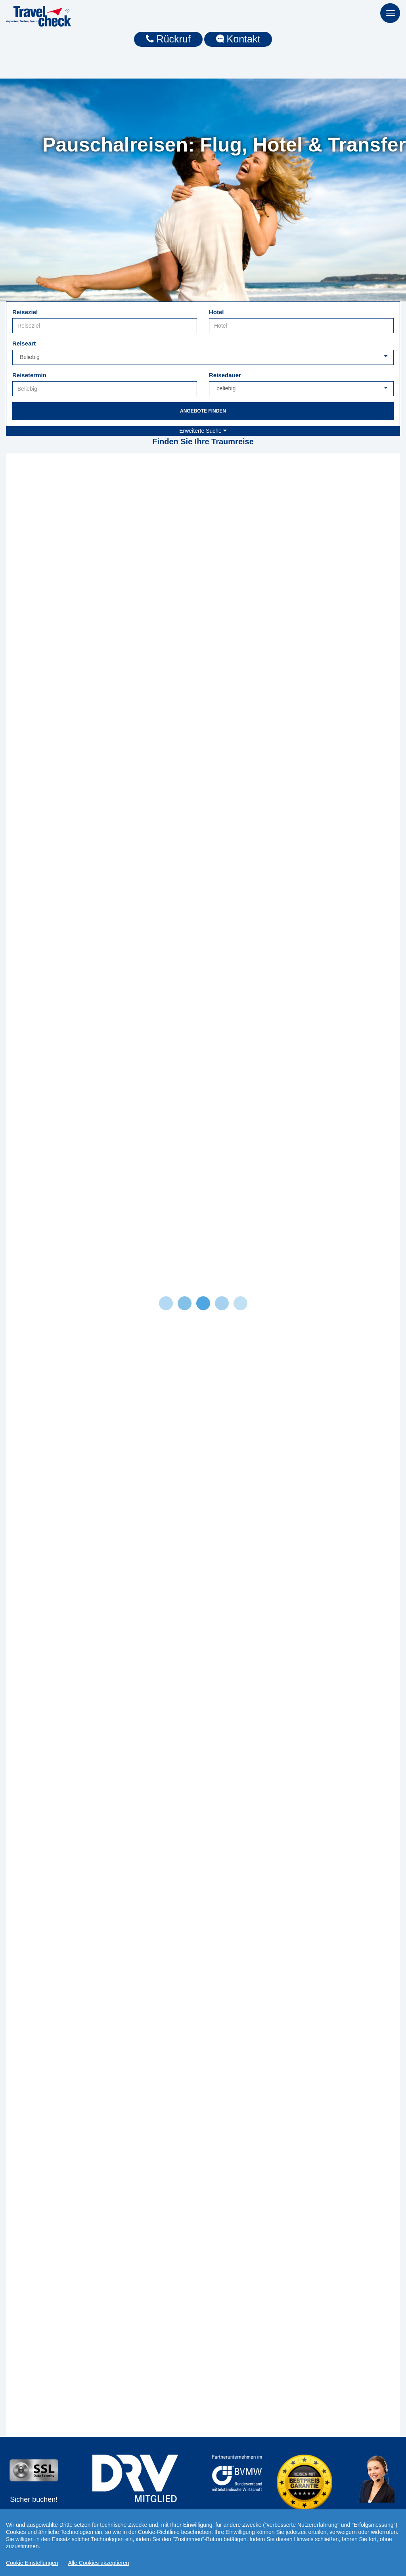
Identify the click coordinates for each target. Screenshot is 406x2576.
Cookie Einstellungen (32, 2563)
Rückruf (168, 38)
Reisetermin (29, 375)
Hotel (216, 312)
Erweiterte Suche (203, 431)
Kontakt (238, 38)
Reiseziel (25, 312)
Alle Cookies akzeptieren (98, 2563)
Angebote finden (203, 411)
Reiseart (24, 343)
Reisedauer (225, 375)
